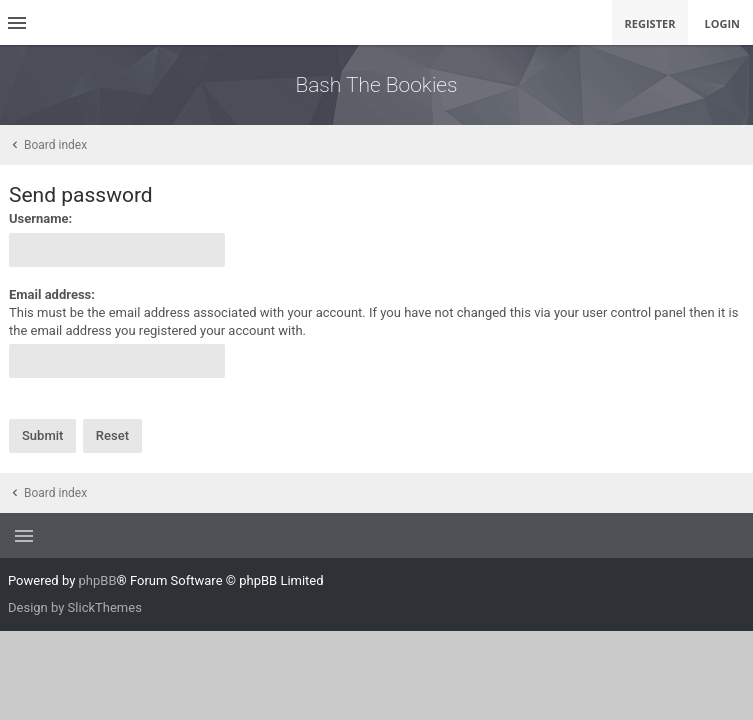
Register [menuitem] (650, 23)
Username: (40, 218)
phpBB (98, 580)
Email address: (52, 294)
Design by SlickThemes (75, 607)
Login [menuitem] (722, 23)
